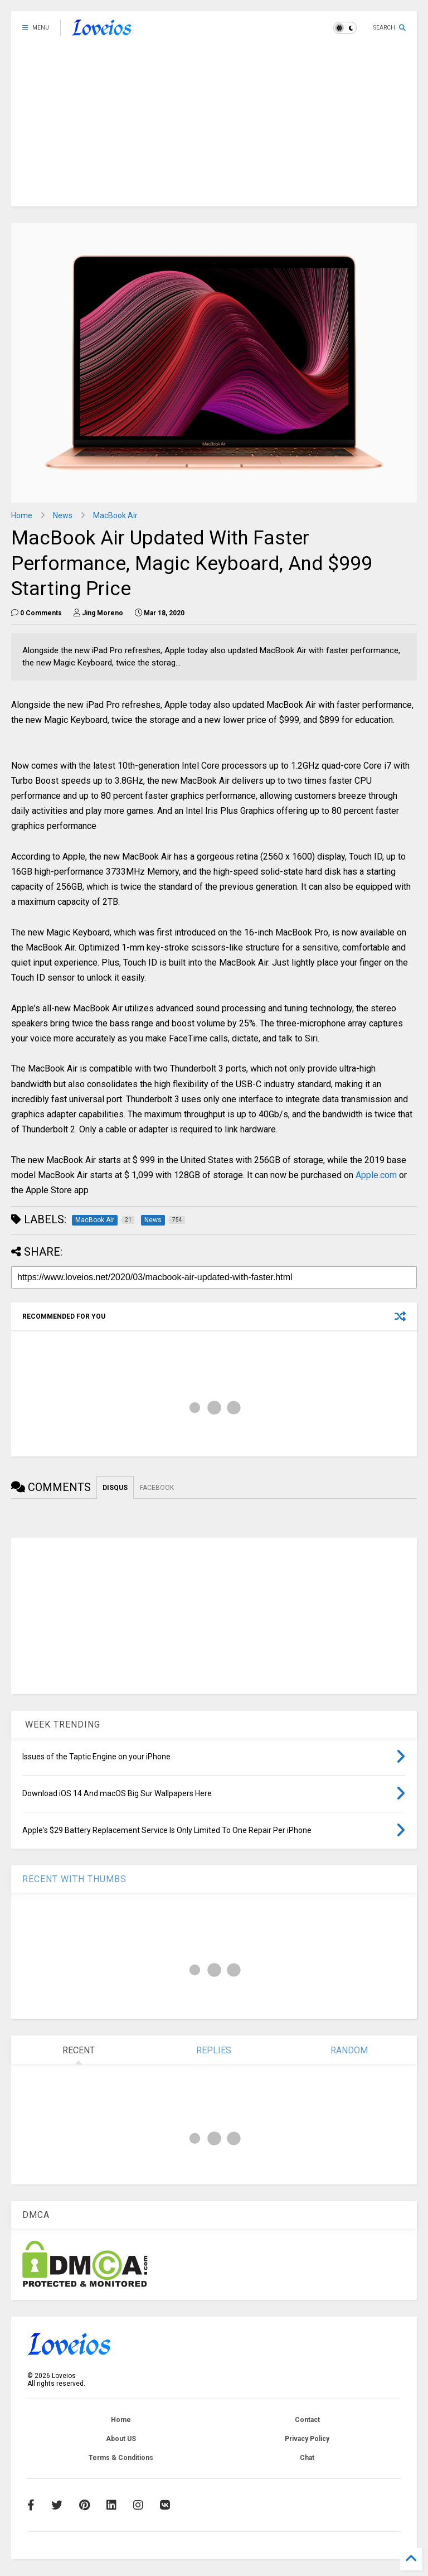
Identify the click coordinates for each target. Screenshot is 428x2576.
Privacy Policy (307, 2439)
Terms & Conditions (121, 2458)
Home (21, 515)
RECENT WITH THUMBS (74, 1879)
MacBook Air (115, 515)
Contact (307, 2420)
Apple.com (376, 1175)
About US (121, 2439)
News (62, 515)
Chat (307, 2458)
